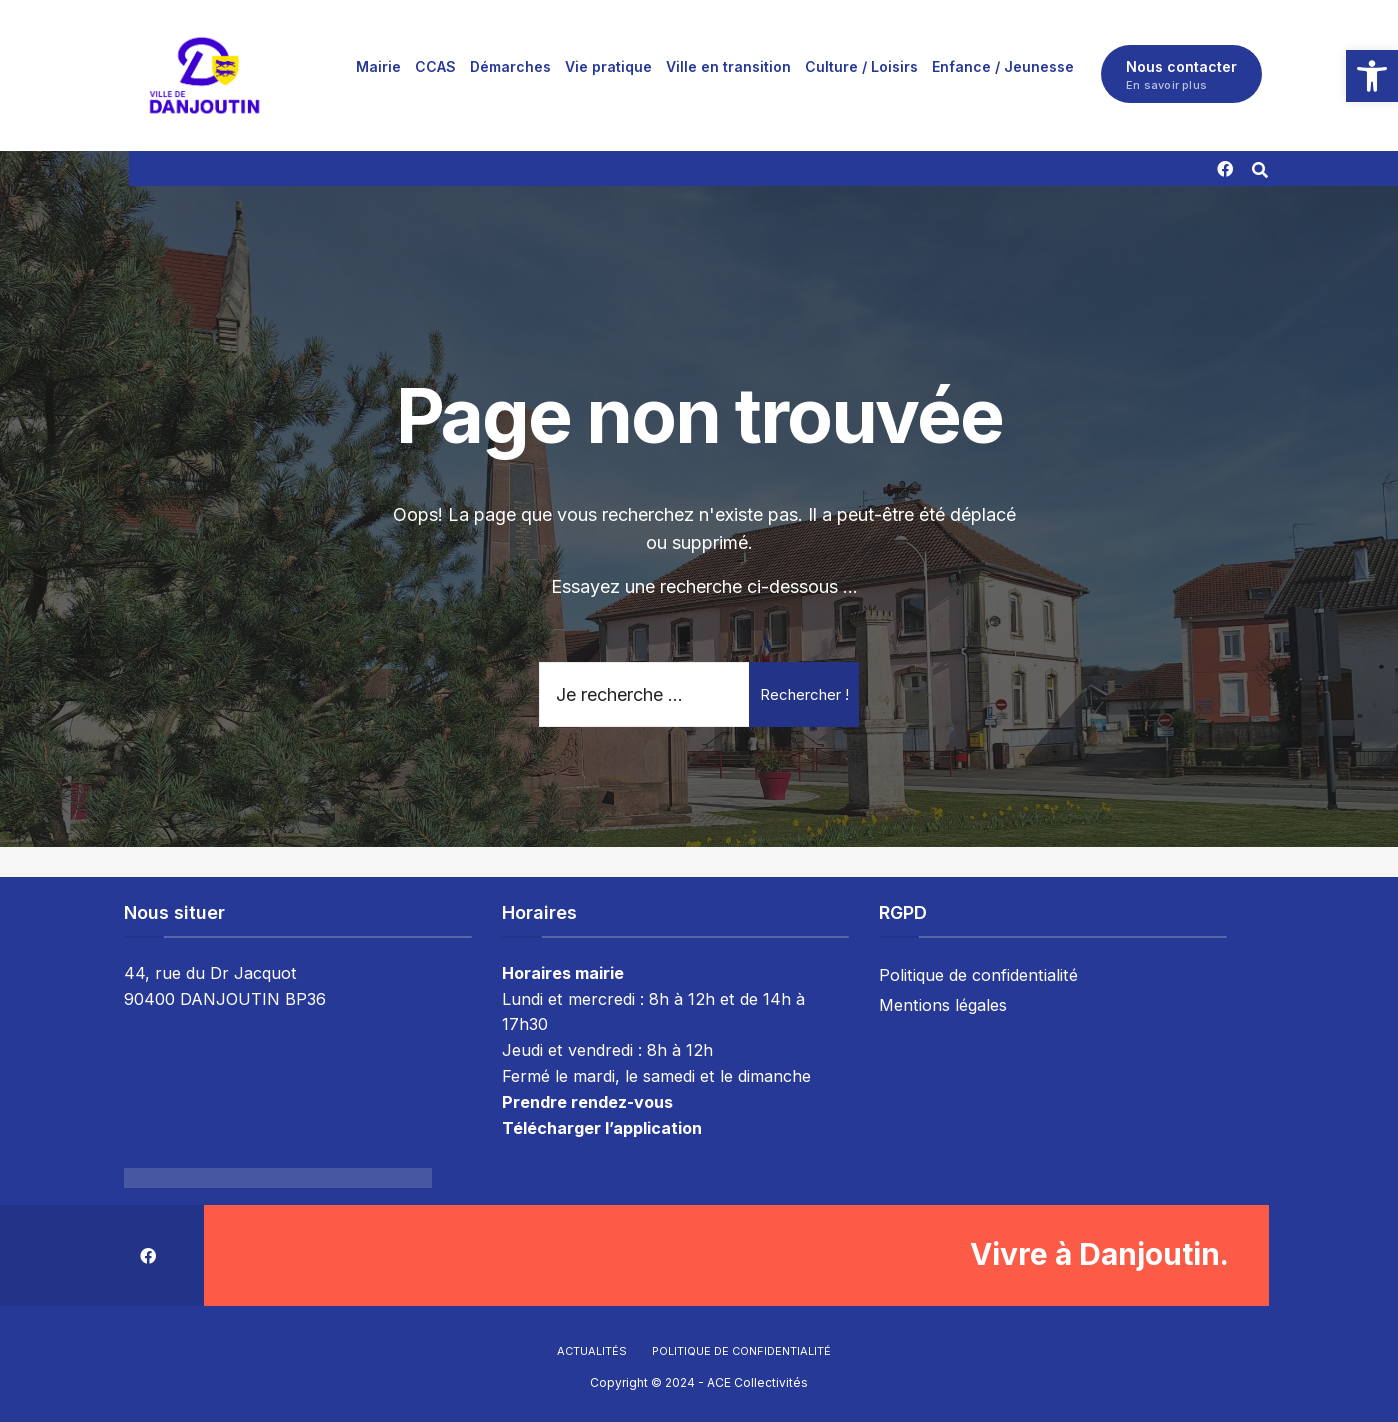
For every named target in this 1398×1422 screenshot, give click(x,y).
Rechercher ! (804, 694)
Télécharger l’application (602, 1128)
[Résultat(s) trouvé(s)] (1260, 167)
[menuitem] (378, 66)
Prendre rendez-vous (587, 1102)
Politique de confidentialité (978, 974)
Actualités (592, 1351)
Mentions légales (943, 1004)
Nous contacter (1181, 75)
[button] (1372, 76)
